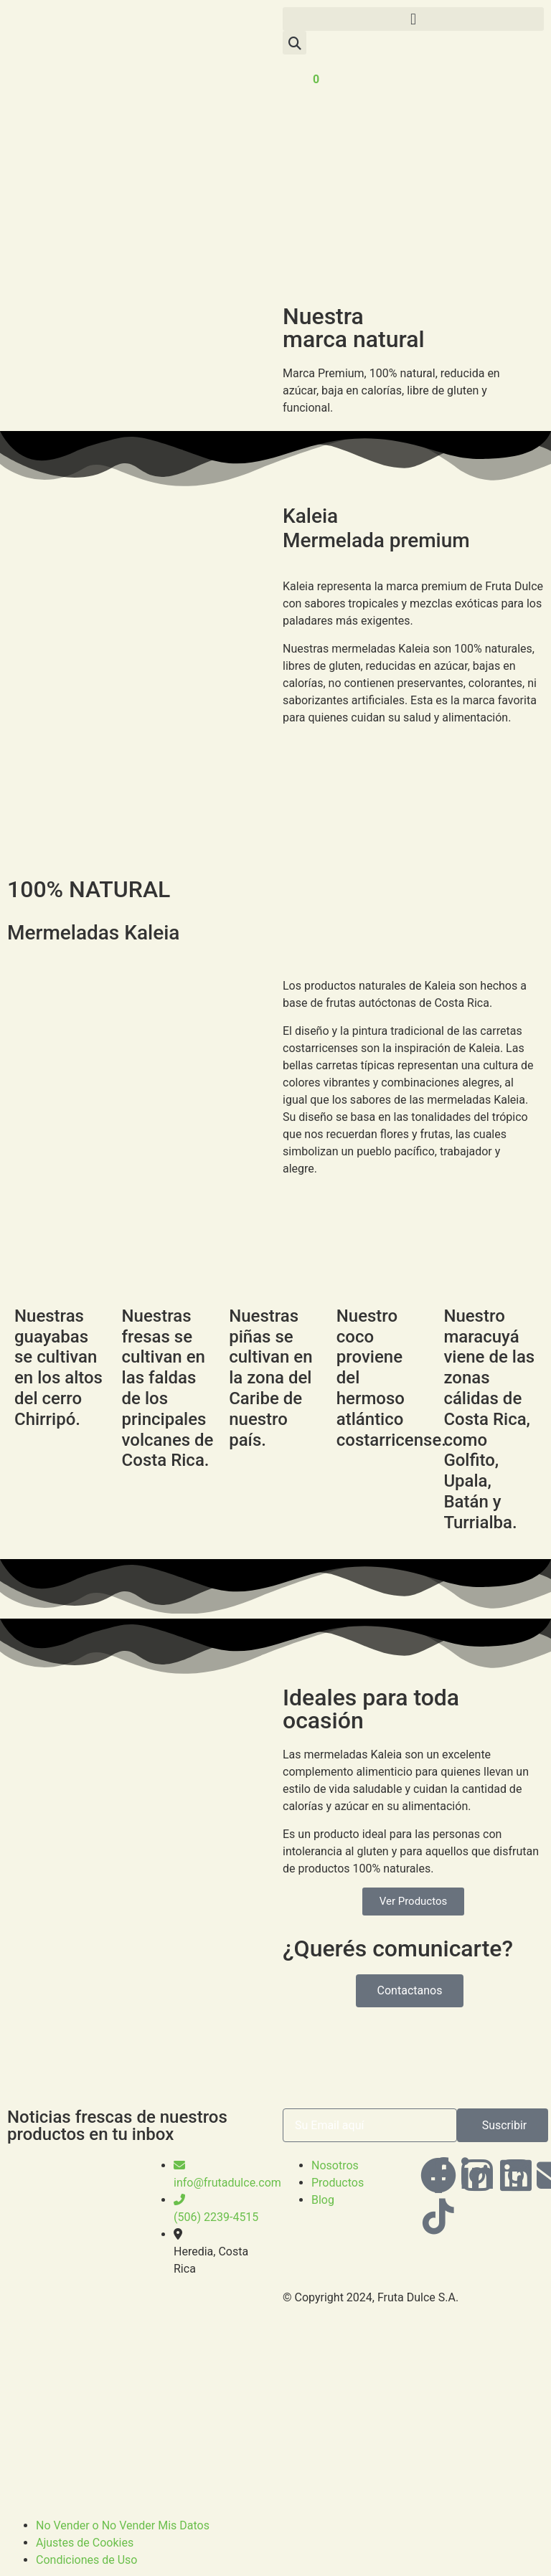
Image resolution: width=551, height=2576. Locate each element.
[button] (413, 19)
